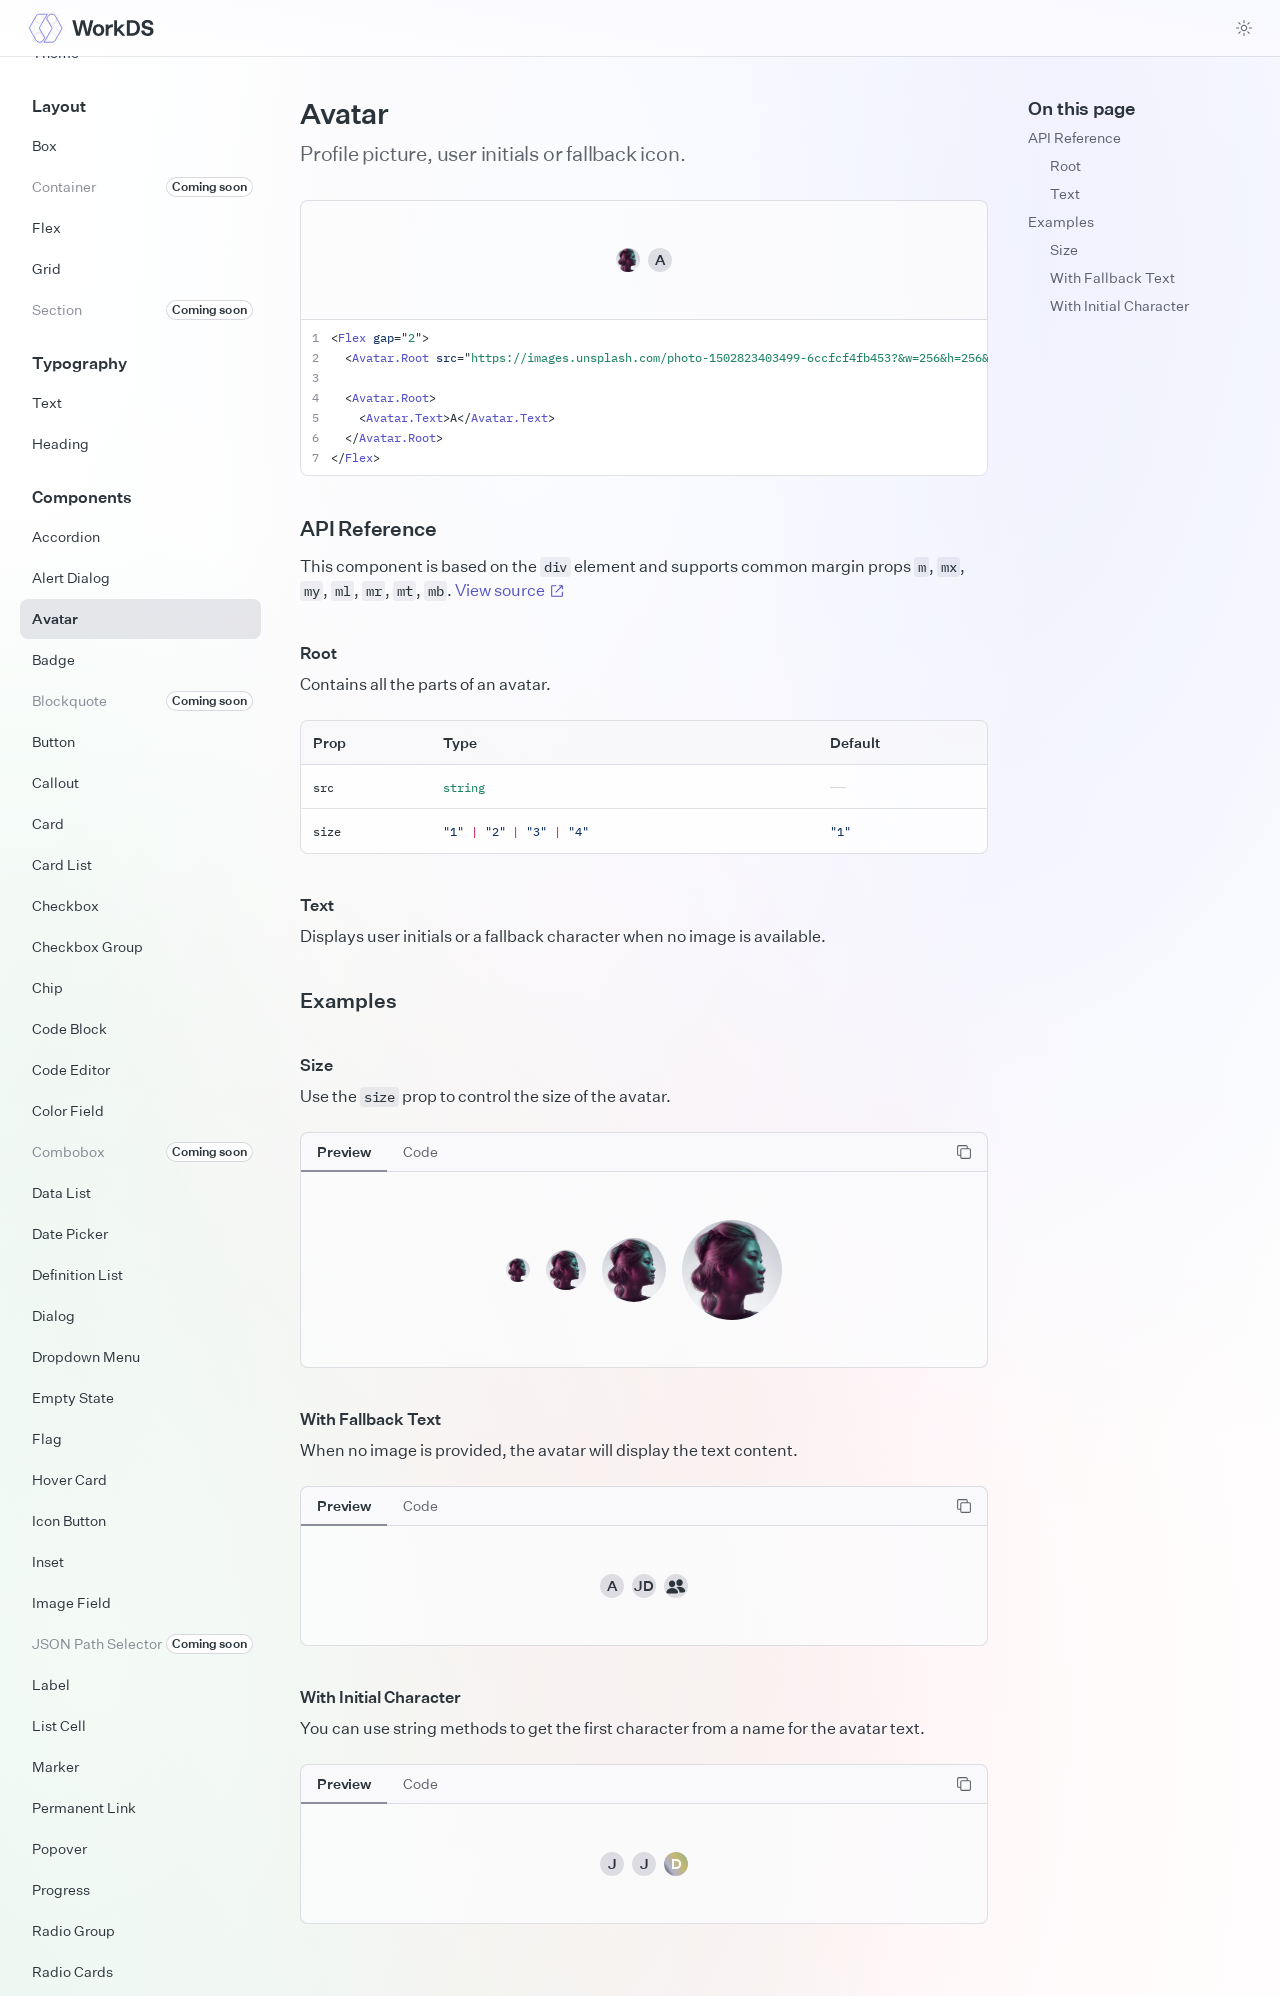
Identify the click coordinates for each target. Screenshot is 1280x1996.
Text (1065, 193)
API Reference (1074, 137)
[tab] (344, 1152)
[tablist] (377, 1152)
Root (1065, 165)
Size (1064, 249)
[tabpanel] (644, 1250)
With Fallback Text (1112, 277)
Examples (1061, 221)
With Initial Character (1119, 305)
